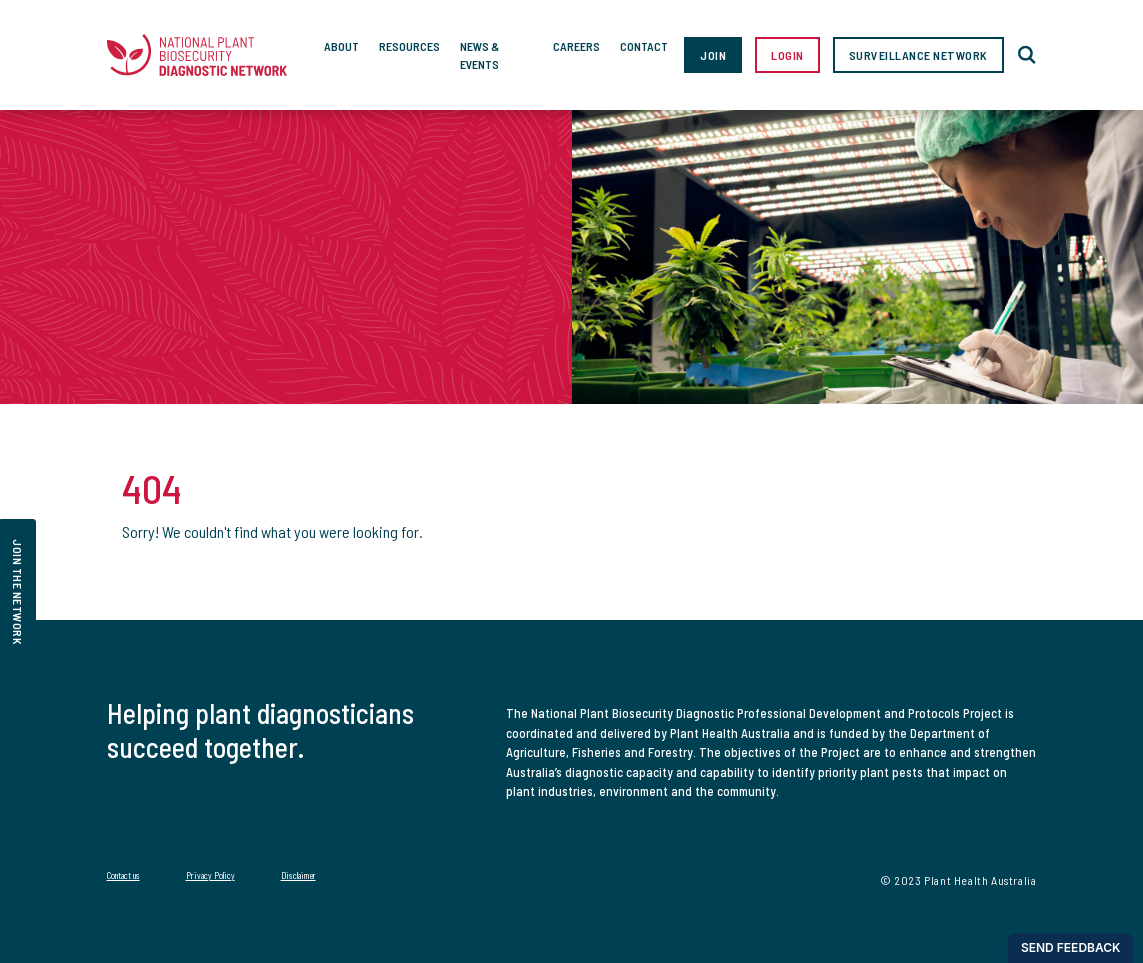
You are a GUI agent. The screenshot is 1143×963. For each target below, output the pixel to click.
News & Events (479, 55)
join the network (18, 592)
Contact (644, 46)
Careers (576, 46)
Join (713, 55)
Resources (409, 46)
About (341, 46)
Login (787, 55)
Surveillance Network (918, 55)
